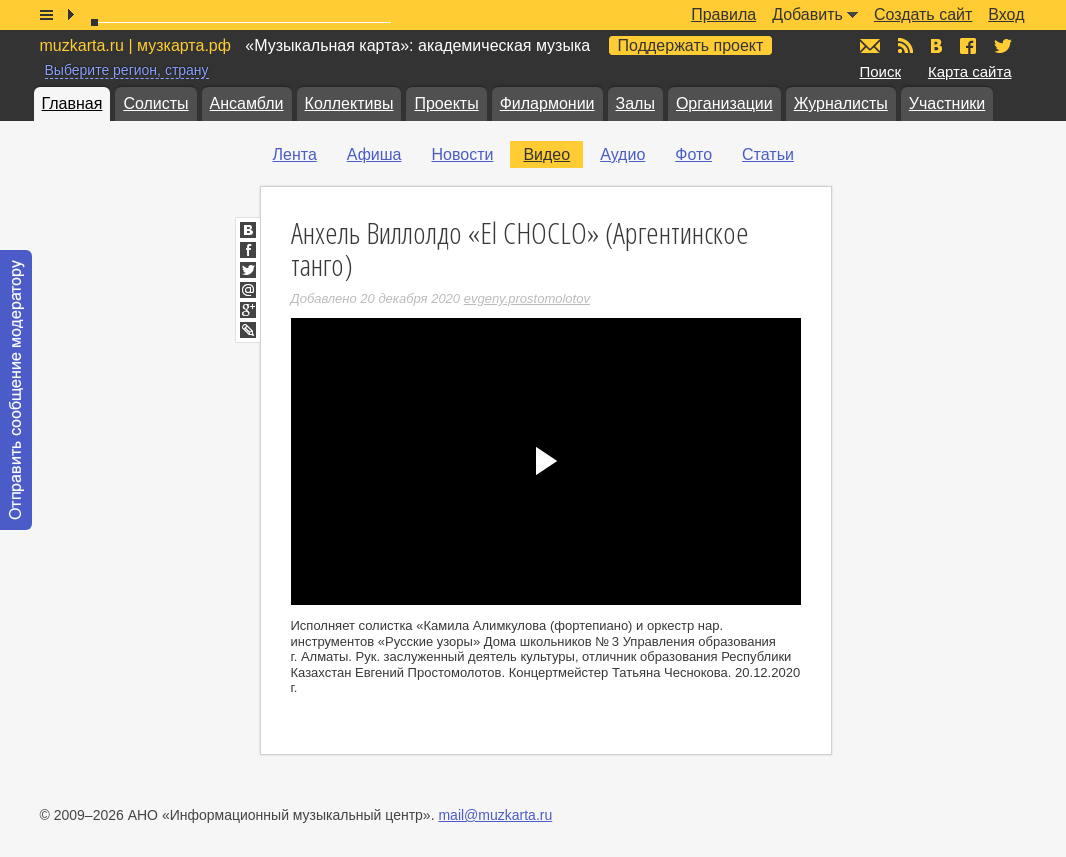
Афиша (374, 154)
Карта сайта (970, 71)
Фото (693, 154)
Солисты (155, 103)
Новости (462, 154)
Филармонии (547, 103)
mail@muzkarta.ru (495, 815)
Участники (947, 103)
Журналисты (841, 103)
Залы (635, 103)
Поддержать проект (691, 45)
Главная (72, 103)
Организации (724, 103)
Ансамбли (247, 103)
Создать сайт (923, 14)
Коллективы (349, 103)
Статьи (768, 154)
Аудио (622, 154)
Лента (295, 154)
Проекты (446, 103)
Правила (723, 14)
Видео (546, 154)
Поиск (881, 71)
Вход (1006, 14)
